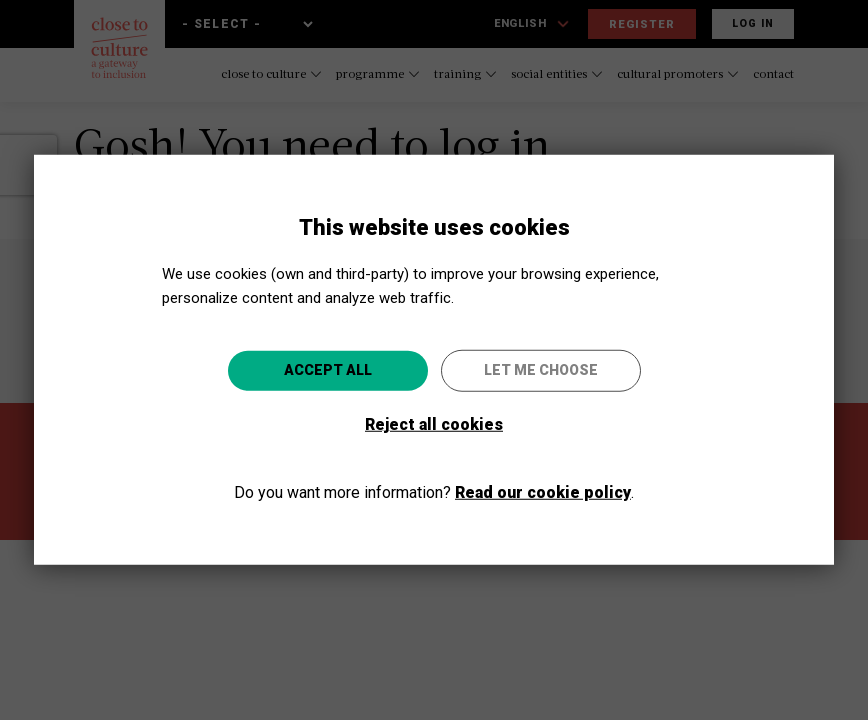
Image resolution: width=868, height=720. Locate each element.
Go (538, 468)
